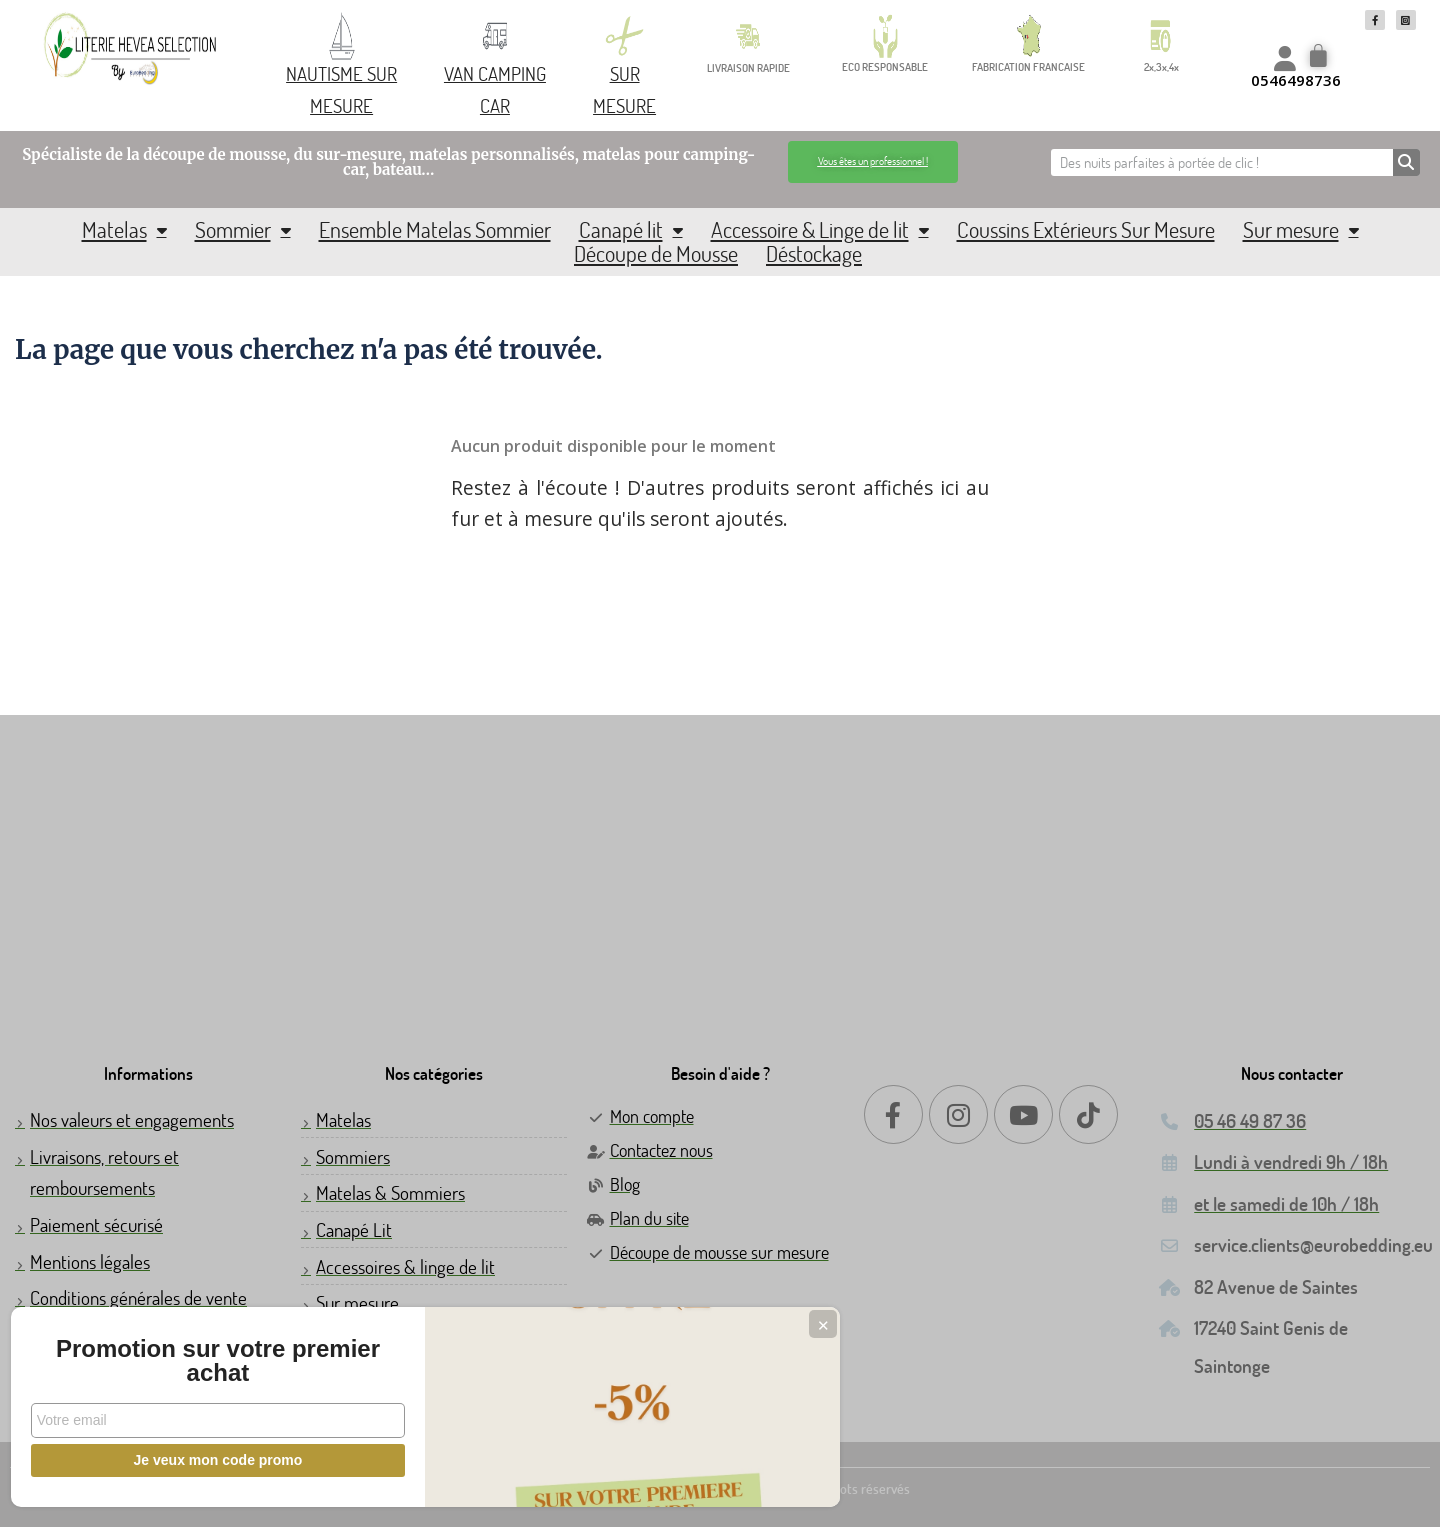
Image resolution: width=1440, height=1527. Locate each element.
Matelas (124, 230)
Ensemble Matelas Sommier (435, 230)
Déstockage (814, 254)
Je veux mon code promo (150, 1460)
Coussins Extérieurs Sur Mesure (1086, 230)
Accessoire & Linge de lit (820, 230)
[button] (873, 161)
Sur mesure (1301, 230)
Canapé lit (631, 230)
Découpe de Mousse (656, 254)
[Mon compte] (1285, 58)
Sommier (243, 230)
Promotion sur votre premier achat (150, 1349)
